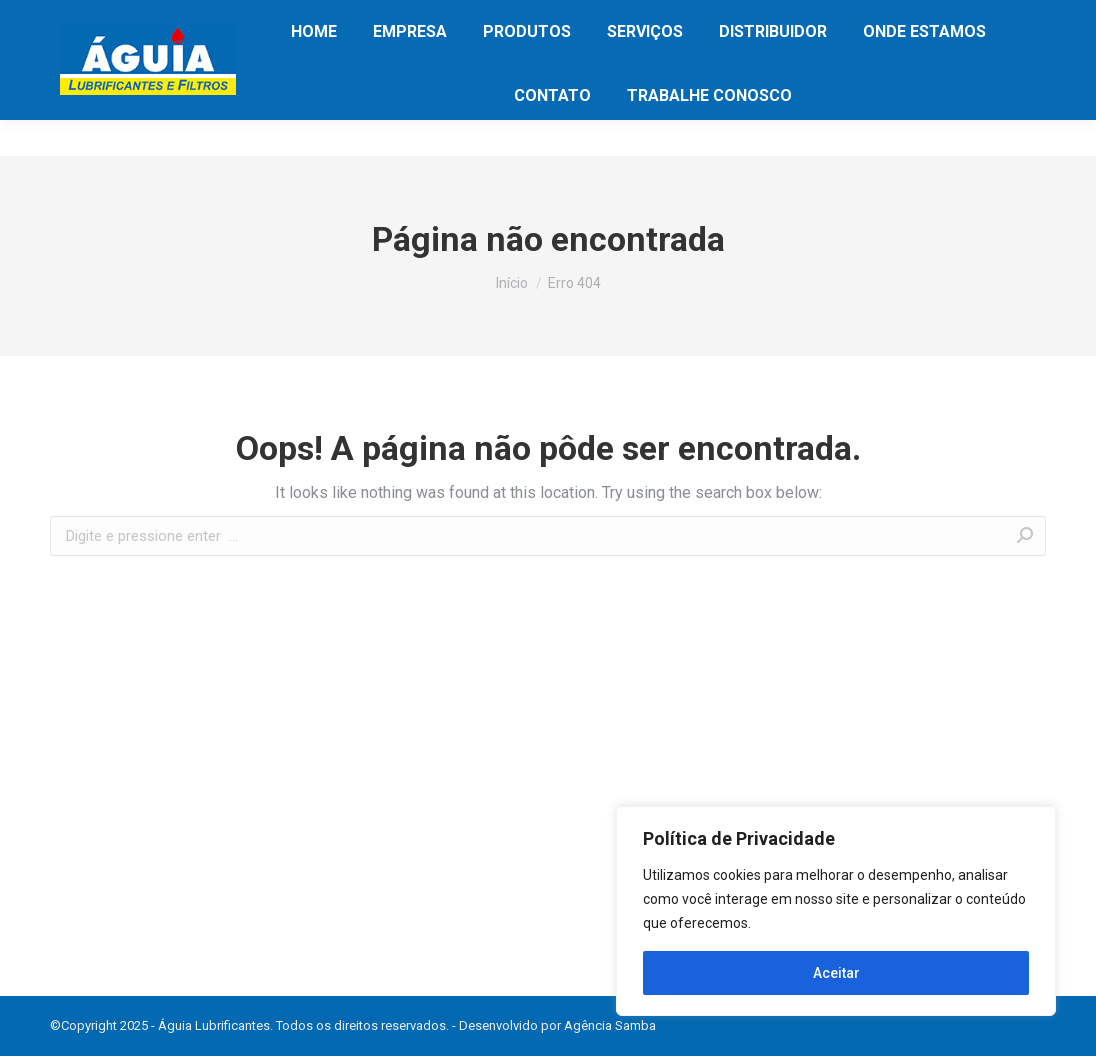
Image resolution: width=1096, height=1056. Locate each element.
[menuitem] (314, 68)
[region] (836, 911)
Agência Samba (610, 1025)
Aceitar (836, 973)
